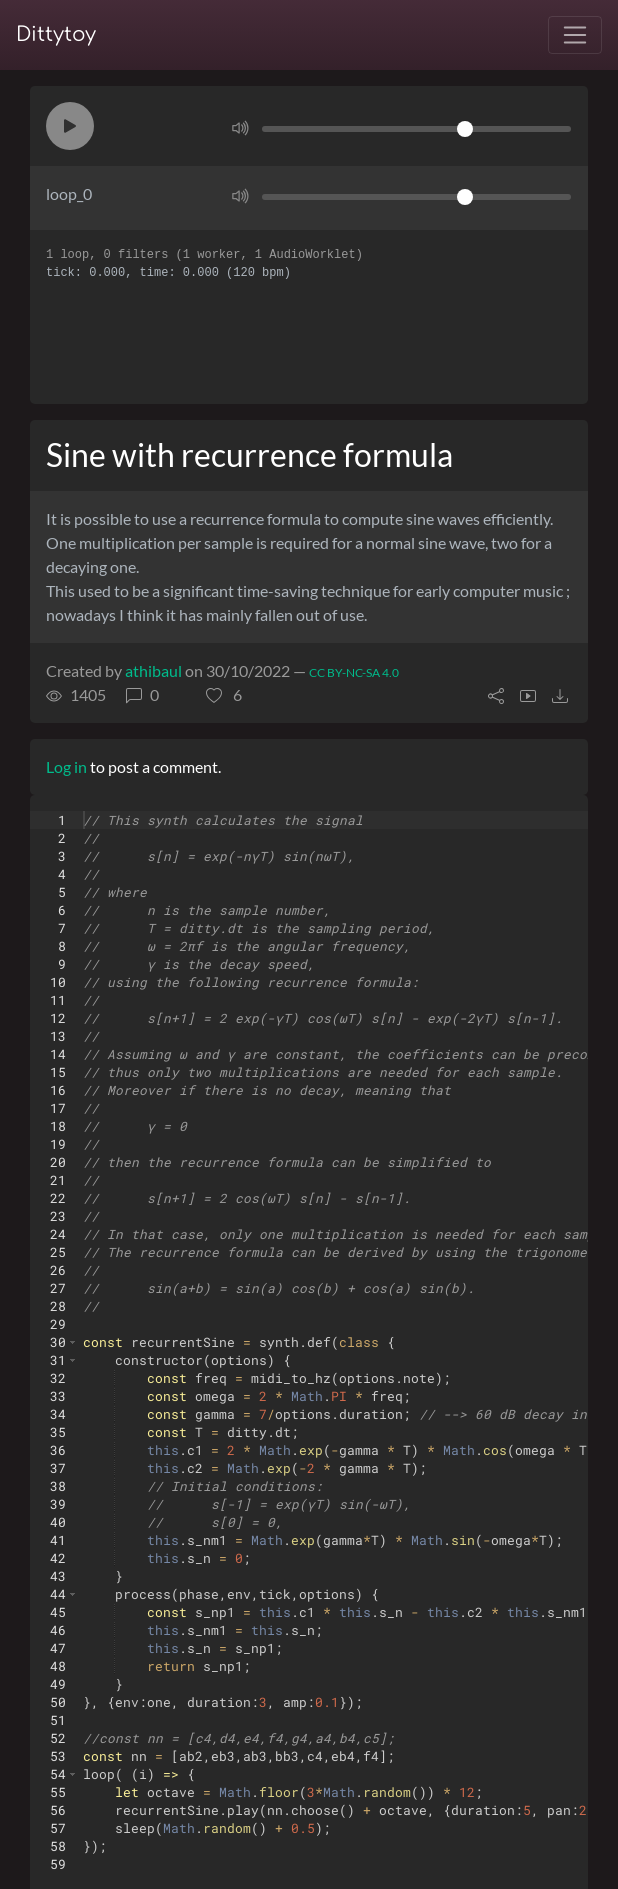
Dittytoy (56, 34)
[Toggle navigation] (575, 35)
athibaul (153, 670)
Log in (66, 766)
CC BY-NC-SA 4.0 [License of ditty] (354, 672)
